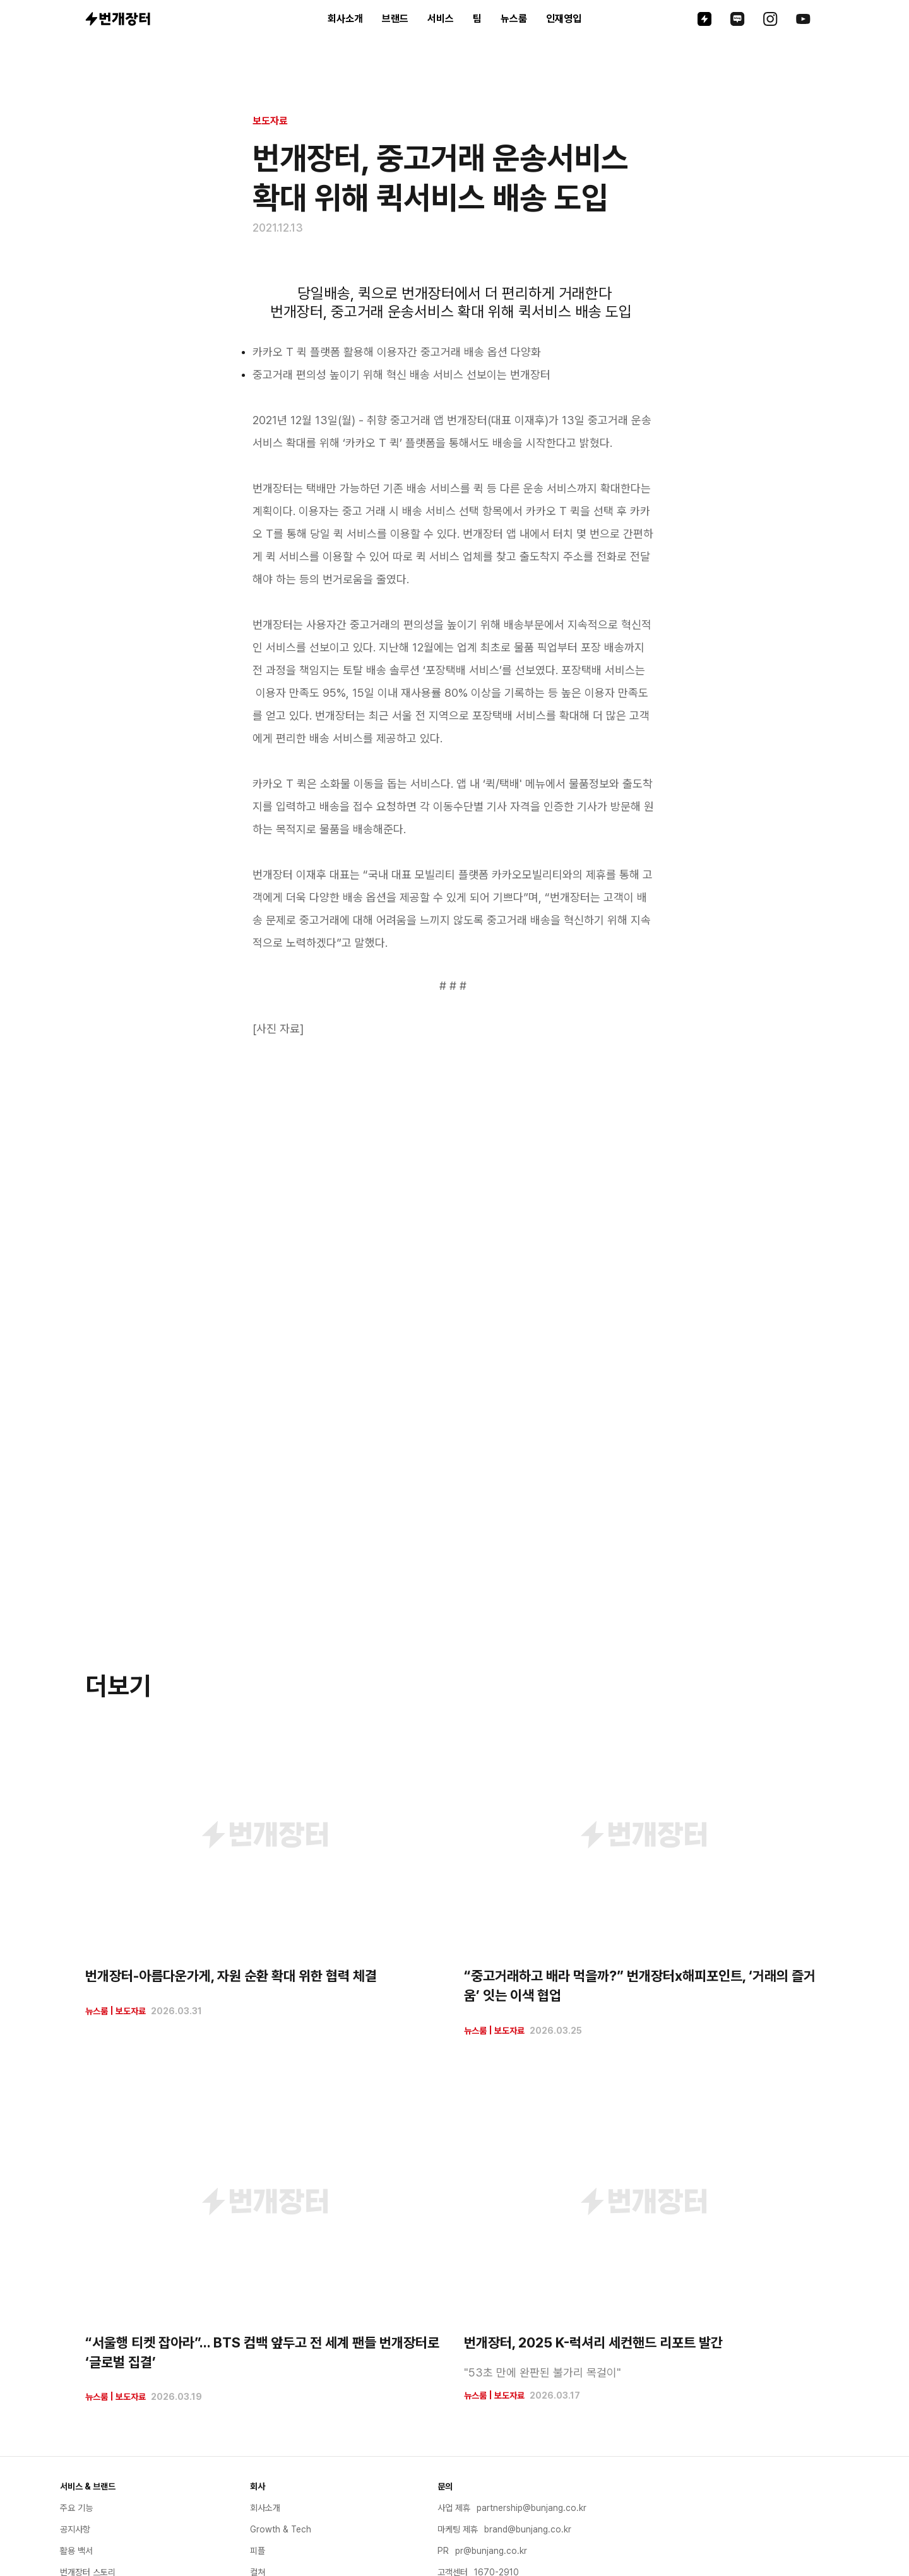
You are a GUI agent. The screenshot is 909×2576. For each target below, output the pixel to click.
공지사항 (75, 2529)
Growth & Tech (280, 2529)
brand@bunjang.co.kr (527, 2529)
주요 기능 (76, 2507)
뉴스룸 (514, 19)
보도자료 (270, 121)
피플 (257, 2550)
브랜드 (395, 19)
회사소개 (345, 19)
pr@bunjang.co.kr (491, 2550)
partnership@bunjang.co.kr (531, 2507)
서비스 (440, 19)
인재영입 (563, 19)
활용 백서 (76, 2550)
